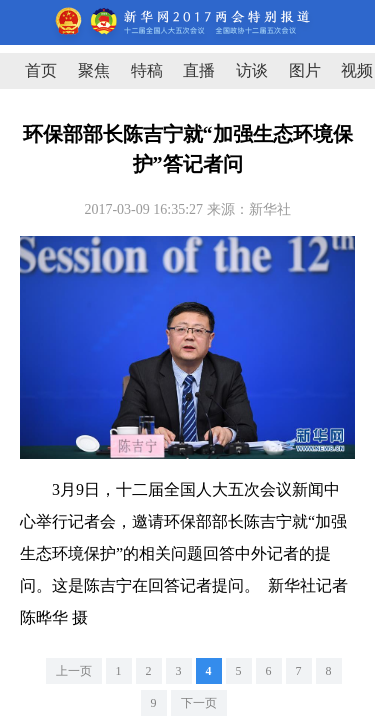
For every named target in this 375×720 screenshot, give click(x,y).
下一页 (199, 703)
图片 (305, 70)
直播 (199, 70)
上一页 (74, 671)
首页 (41, 70)
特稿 (147, 70)
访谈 (252, 70)
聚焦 (94, 70)
